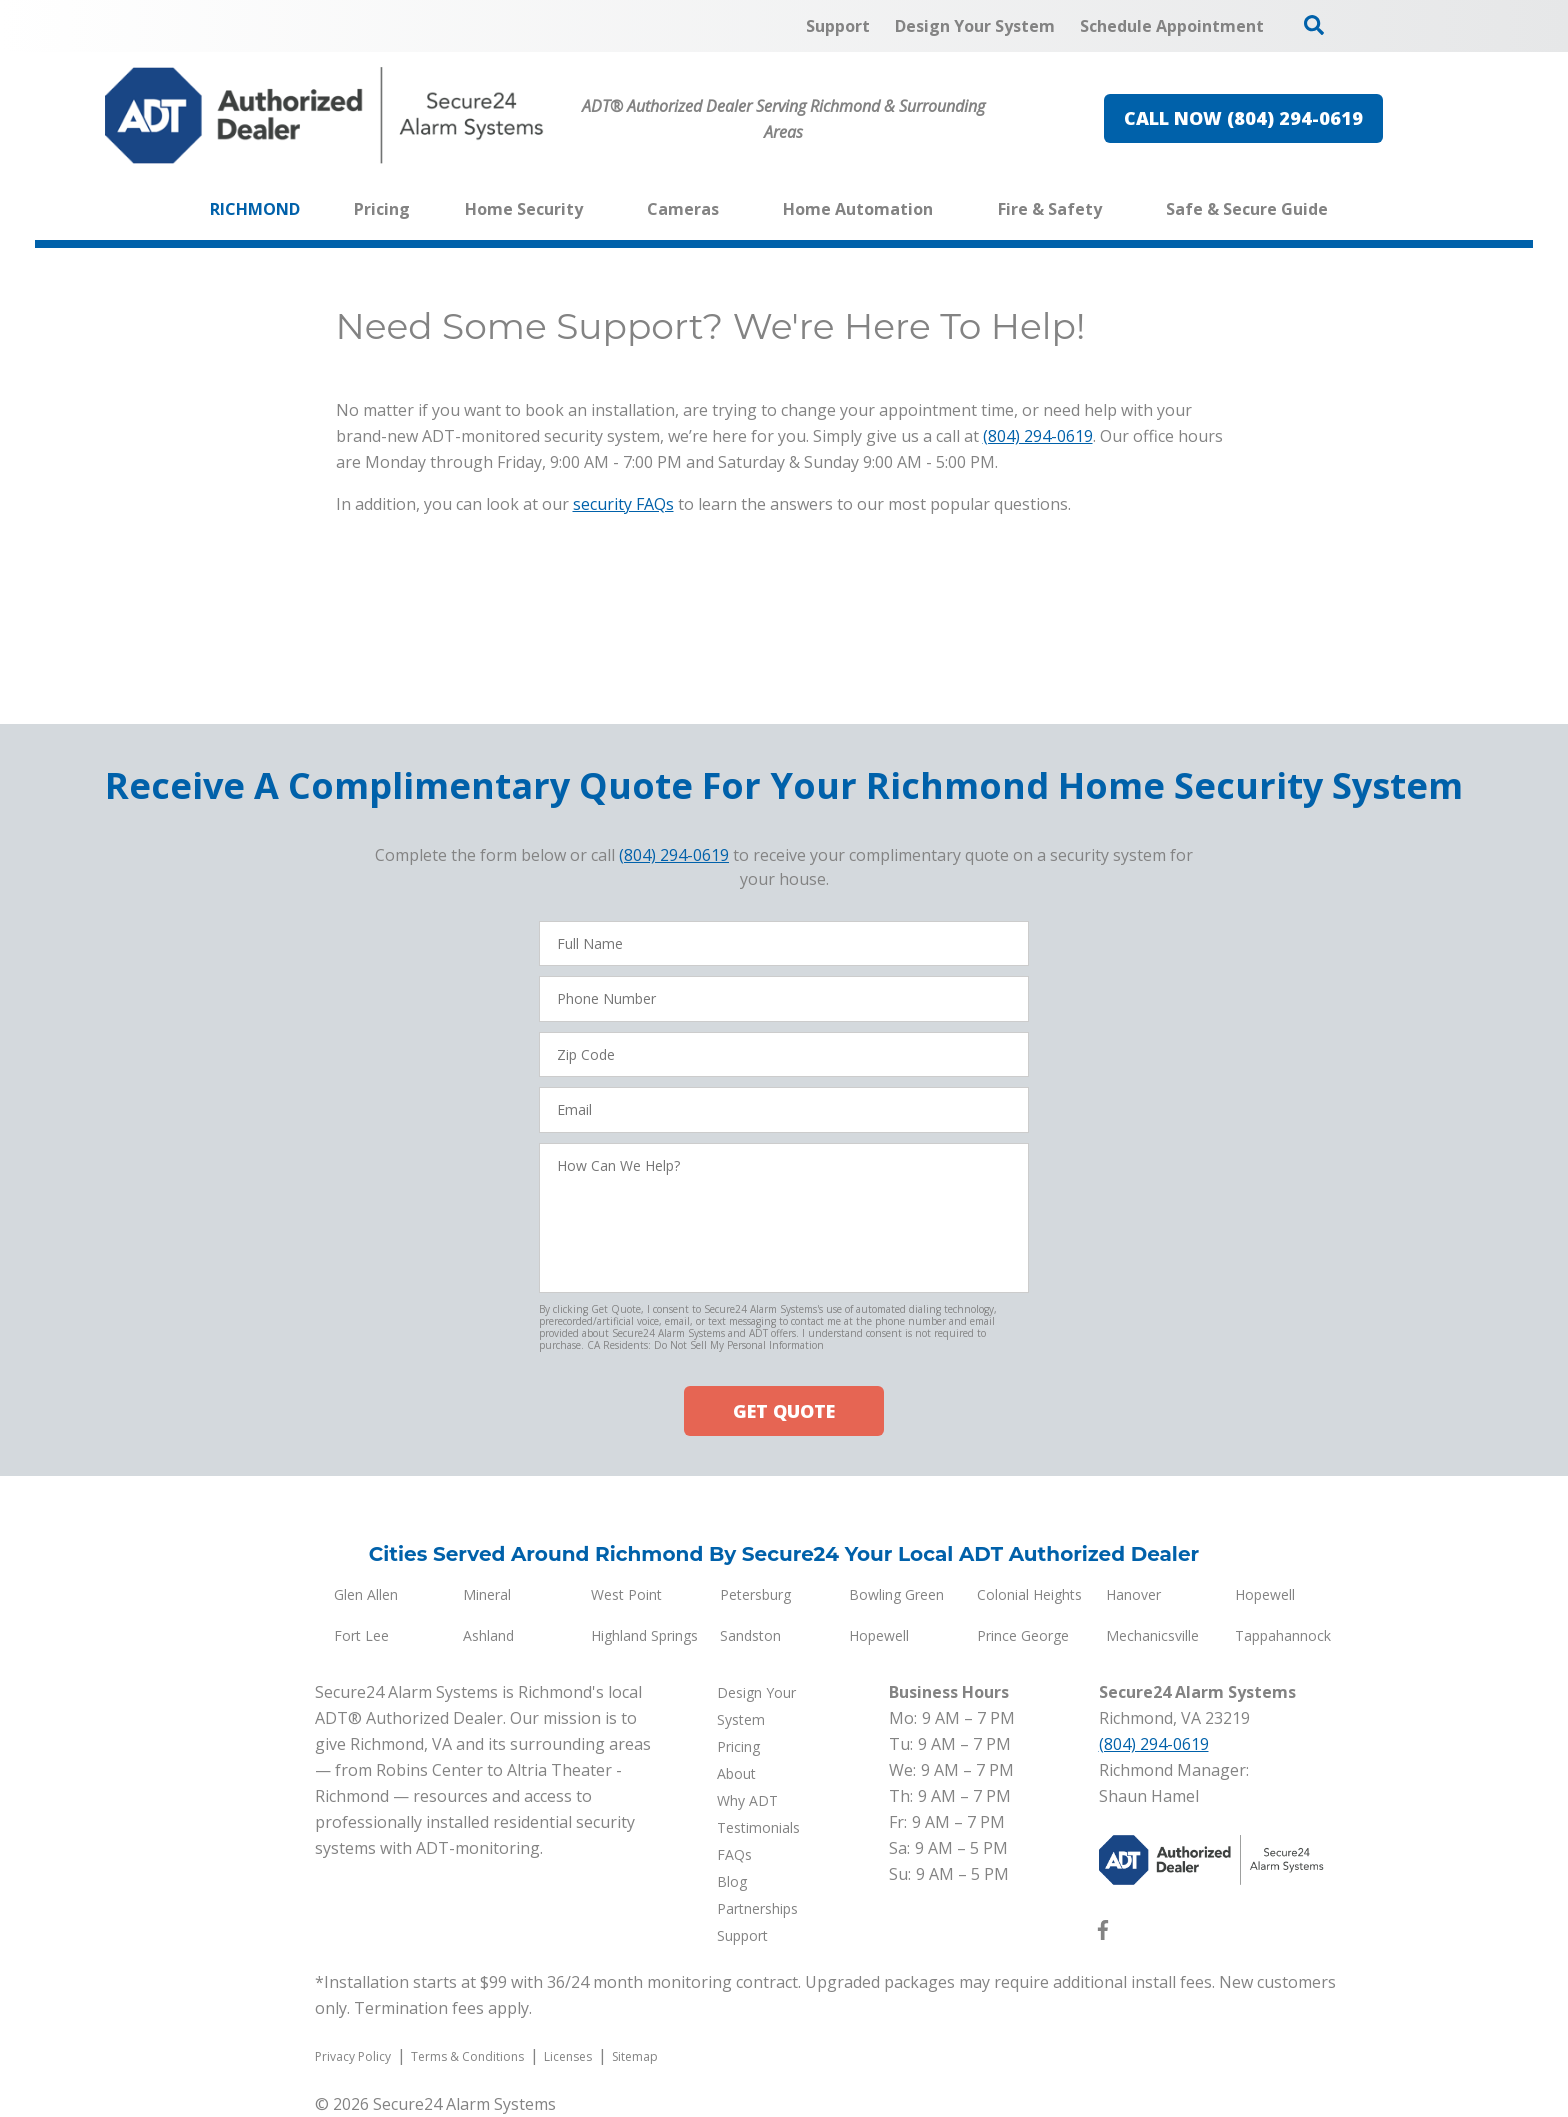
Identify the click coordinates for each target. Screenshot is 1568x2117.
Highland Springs (644, 1635)
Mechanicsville (1152, 1635)
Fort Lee (361, 1635)
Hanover (1133, 1594)
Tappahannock (1283, 1635)
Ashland (488, 1635)
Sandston (750, 1635)
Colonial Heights (1029, 1594)
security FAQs (623, 504)
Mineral (487, 1594)
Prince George (1023, 1635)
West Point (626, 1594)
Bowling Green (896, 1594)
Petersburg (755, 1594)
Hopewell (1265, 1594)
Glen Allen (366, 1594)
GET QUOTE (784, 1411)
